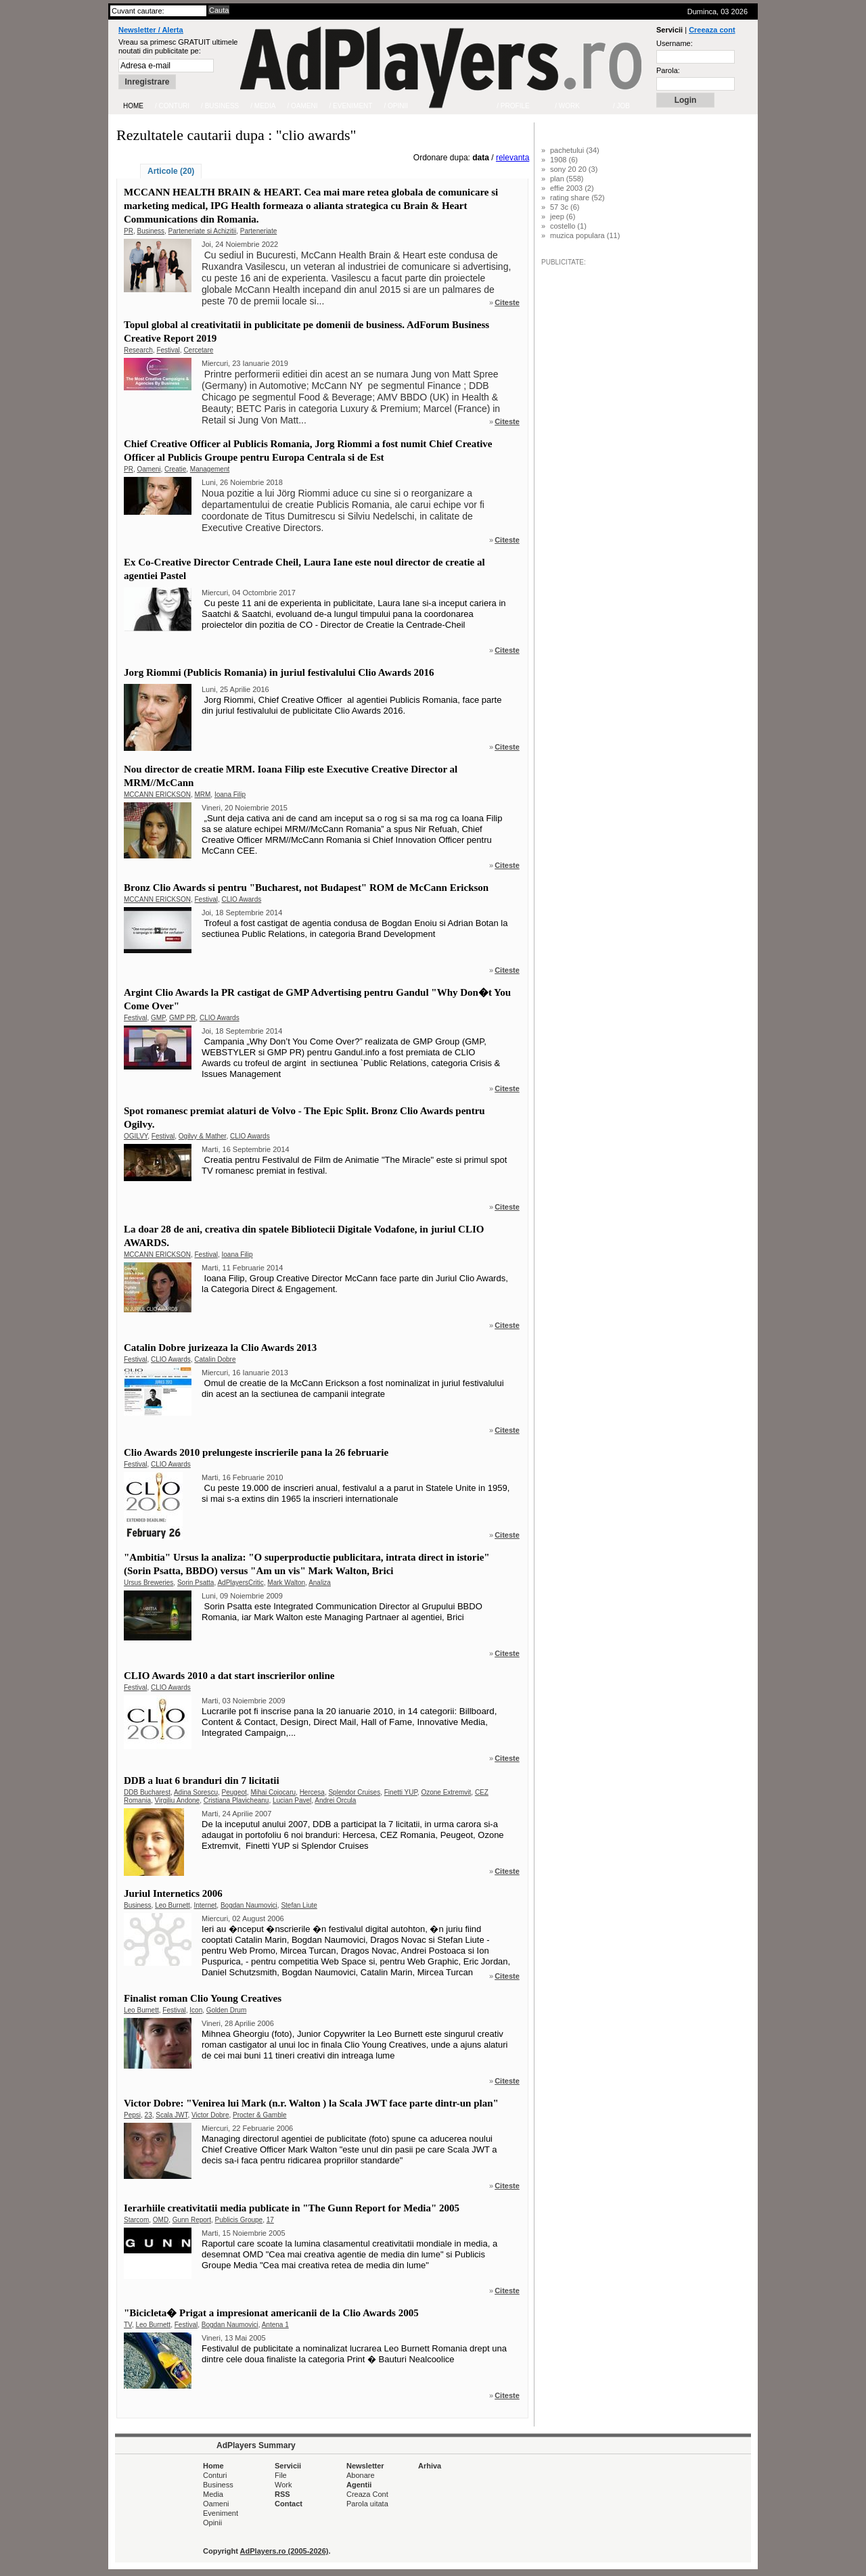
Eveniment (220, 2513)
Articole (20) (170, 171)
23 (148, 2115)
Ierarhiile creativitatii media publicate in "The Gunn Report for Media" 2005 (291, 2208)
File (281, 2475)
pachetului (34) (574, 150)
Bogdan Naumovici (249, 1905)
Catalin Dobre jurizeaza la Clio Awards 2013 (220, 1347)
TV (128, 2324)
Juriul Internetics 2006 (173, 1893)
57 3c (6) (564, 207)
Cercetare (198, 350)
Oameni (148, 469)
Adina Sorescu (196, 1792)
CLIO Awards (241, 899)
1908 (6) (564, 160)
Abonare (360, 2475)
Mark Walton (286, 1582)
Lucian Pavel (292, 1800)
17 (270, 2220)
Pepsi (132, 2115)
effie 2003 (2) (572, 188)
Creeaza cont (712, 30)
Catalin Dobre (214, 1359)
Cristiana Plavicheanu (236, 1800)
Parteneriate (258, 231)
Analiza (320, 1582)
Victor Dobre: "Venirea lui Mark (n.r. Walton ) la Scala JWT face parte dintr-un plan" (311, 2103)
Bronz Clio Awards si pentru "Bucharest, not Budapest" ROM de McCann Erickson (306, 887)
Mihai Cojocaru (273, 1792)
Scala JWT (171, 2115)
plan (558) (567, 179)
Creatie (175, 469)
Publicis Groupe (239, 2220)
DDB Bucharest (147, 1792)
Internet (204, 1905)
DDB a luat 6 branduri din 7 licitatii (201, 1780)
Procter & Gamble (259, 2115)
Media (213, 2494)
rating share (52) (577, 197)
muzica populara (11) (585, 235)
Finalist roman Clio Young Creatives (202, 1998)
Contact (288, 2504)
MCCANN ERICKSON (157, 794)
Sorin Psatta (195, 1582)
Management (209, 469)
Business (150, 231)
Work (283, 2485)
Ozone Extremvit (446, 1792)
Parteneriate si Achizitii (202, 231)
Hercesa (312, 1792)
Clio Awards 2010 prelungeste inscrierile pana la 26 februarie (256, 1452)
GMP (158, 1017)
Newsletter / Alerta (150, 30)
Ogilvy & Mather (203, 1136)
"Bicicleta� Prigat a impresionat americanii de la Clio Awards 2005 (271, 2312)
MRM (202, 794)
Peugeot (234, 1792)
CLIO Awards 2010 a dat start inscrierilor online (229, 1675)
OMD (160, 2220)
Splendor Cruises (354, 1792)
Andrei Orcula (335, 1800)
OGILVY (135, 1136)
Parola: (668, 70)
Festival (167, 350)
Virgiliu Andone (177, 1800)
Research (138, 350)
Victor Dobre (210, 2115)
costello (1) (568, 226)
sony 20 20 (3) (573, 169)
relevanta (512, 157)
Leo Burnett (172, 1905)
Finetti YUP (400, 1792)
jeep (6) (562, 216)
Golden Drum (226, 2010)
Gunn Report (192, 2220)
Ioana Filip (230, 794)
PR (128, 231)
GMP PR (182, 1017)
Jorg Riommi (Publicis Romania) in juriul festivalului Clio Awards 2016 (279, 672)
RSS (282, 2494)
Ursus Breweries (148, 1582)
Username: (674, 43)
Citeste (507, 302)
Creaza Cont (367, 2494)
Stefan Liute (299, 1905)
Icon (195, 2010)
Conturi (215, 2475)
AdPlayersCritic (240, 1582)
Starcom (136, 2220)
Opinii (212, 2522)
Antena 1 (275, 2324)
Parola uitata (367, 2504)
